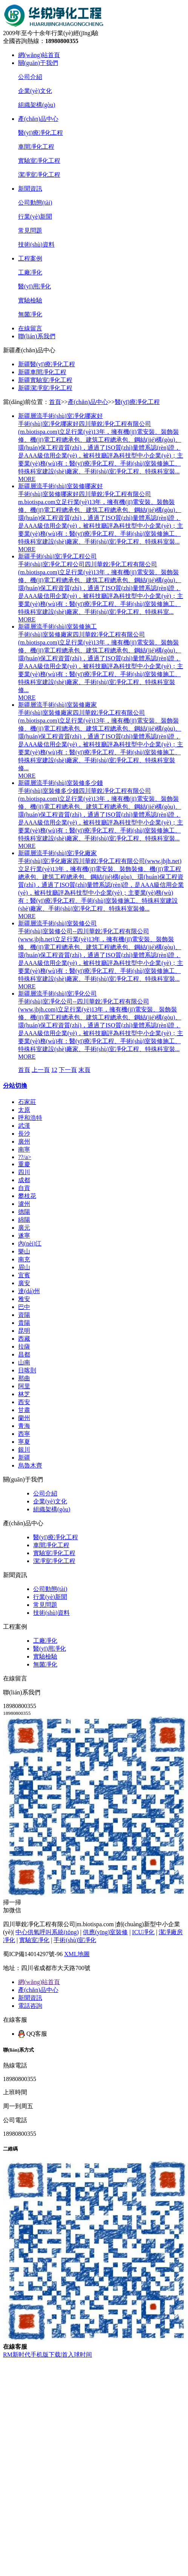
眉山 (24, 1267)
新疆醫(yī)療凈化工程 (46, 364)
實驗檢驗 (30, 300)
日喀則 (27, 1370)
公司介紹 (30, 77)
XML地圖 (77, 1954)
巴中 (24, 1307)
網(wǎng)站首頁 (39, 55)
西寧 (24, 1434)
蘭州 (24, 1418)
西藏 (24, 1338)
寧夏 (24, 1441)
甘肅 (24, 1410)
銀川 (24, 1449)
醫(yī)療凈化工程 (40, 132)
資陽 (24, 1315)
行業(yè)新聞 (35, 216)
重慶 (24, 1164)
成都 (24, 1180)
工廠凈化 (30, 272)
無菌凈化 (30, 314)
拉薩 (24, 1346)
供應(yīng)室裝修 (105, 1932)
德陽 (24, 1212)
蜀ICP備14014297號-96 (33, 1954)
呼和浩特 (30, 1118)
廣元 (24, 1227)
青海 (24, 1426)
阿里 (24, 1386)
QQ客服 (32, 2033)
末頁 (84, 1070)
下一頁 (68, 1070)
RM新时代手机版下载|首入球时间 (47, 2354)
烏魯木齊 (30, 1465)
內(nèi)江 (29, 1243)
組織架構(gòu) (36, 105)
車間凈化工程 (36, 146)
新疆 (24, 1457)
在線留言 (30, 328)
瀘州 (24, 1204)
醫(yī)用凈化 (34, 286)
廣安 (24, 1283)
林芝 (24, 1394)
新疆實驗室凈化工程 (45, 380)
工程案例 (30, 258)
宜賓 (24, 1275)
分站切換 (15, 1085)
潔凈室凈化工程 (39, 174)
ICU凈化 (143, 1932)
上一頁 (41, 1070)
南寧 (24, 1149)
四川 (24, 1172)
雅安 (24, 1299)
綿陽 (24, 1219)
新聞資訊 (30, 188)
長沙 (24, 1133)
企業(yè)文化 (35, 91)
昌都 (24, 1354)
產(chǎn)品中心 (38, 119)
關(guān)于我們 (38, 63)
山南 (24, 1362)
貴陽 (24, 1323)
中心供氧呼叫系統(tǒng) (47, 1932)
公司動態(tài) (35, 202)
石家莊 (27, 1102)
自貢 (24, 1188)
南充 (24, 1259)
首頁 (55, 402)
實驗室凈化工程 (39, 160)
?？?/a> (24, 1157)
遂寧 (24, 1235)
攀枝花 (27, 1196)
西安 (24, 1402)
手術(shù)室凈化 (74, 1940)
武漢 (24, 1125)
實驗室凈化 (34, 1940)
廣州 (24, 1141)
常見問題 (30, 230)
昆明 (24, 1330)
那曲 (24, 1378)
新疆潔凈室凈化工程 (45, 388)
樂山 (24, 1251)
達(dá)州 (29, 1291)
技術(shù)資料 (36, 244)
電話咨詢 (30, 2006)
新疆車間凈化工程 (42, 372)
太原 (24, 1110)
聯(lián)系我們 (36, 336)
